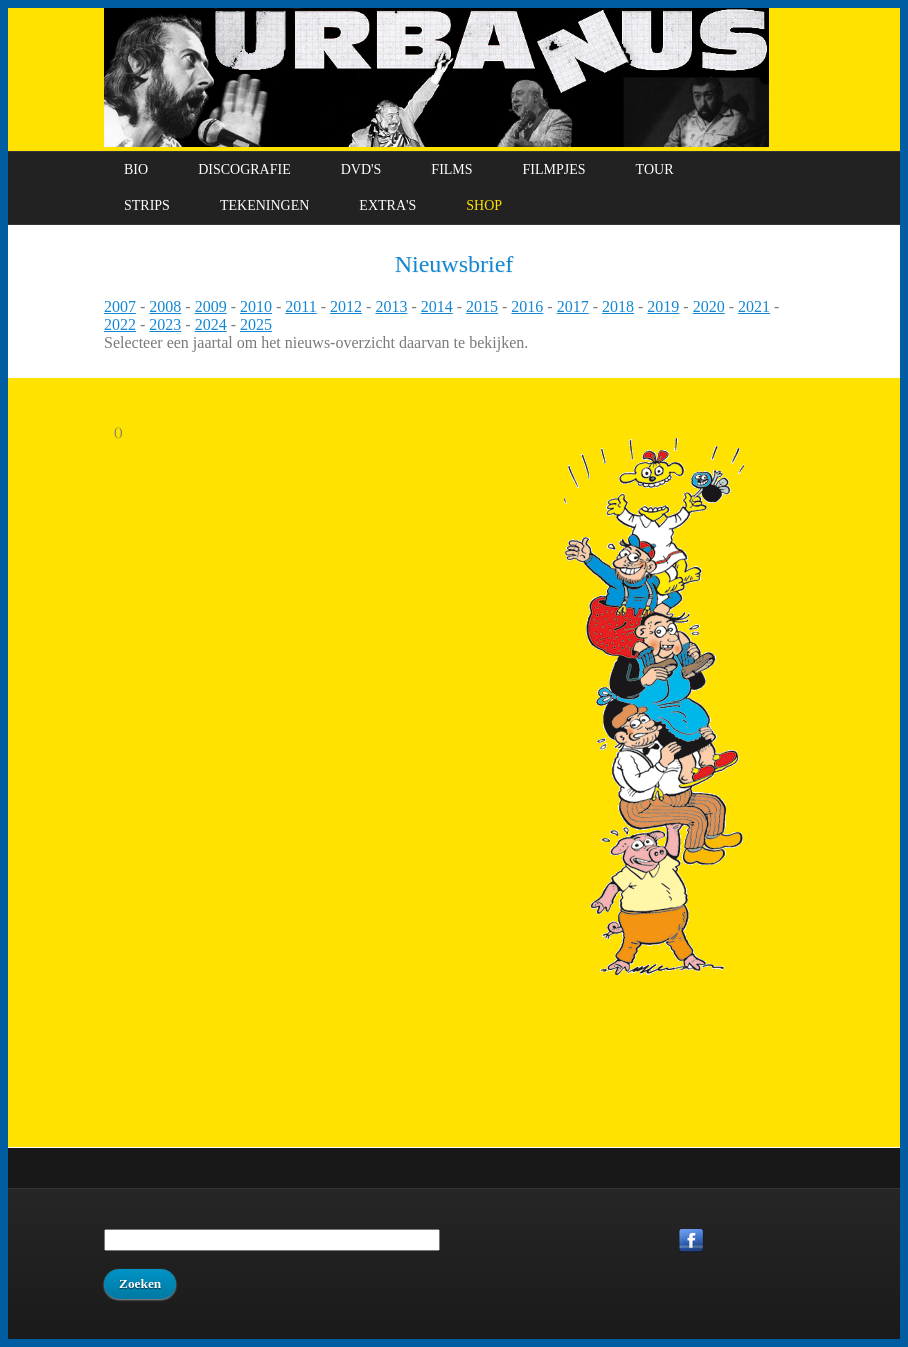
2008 (165, 306)
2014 (437, 306)
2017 (573, 306)
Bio (136, 169)
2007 (120, 306)
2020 (709, 306)
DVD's (361, 169)
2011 (300, 306)
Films (451, 169)
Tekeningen (264, 205)
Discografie (244, 169)
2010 (256, 306)
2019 (663, 306)
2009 (211, 306)
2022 (120, 324)
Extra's (387, 205)
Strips (147, 205)
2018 (618, 306)
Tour (655, 169)
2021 (754, 306)
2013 (391, 306)
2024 (211, 324)
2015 (482, 306)
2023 (165, 324)
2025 (256, 324)
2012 (346, 306)
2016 (527, 306)
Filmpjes (554, 169)
